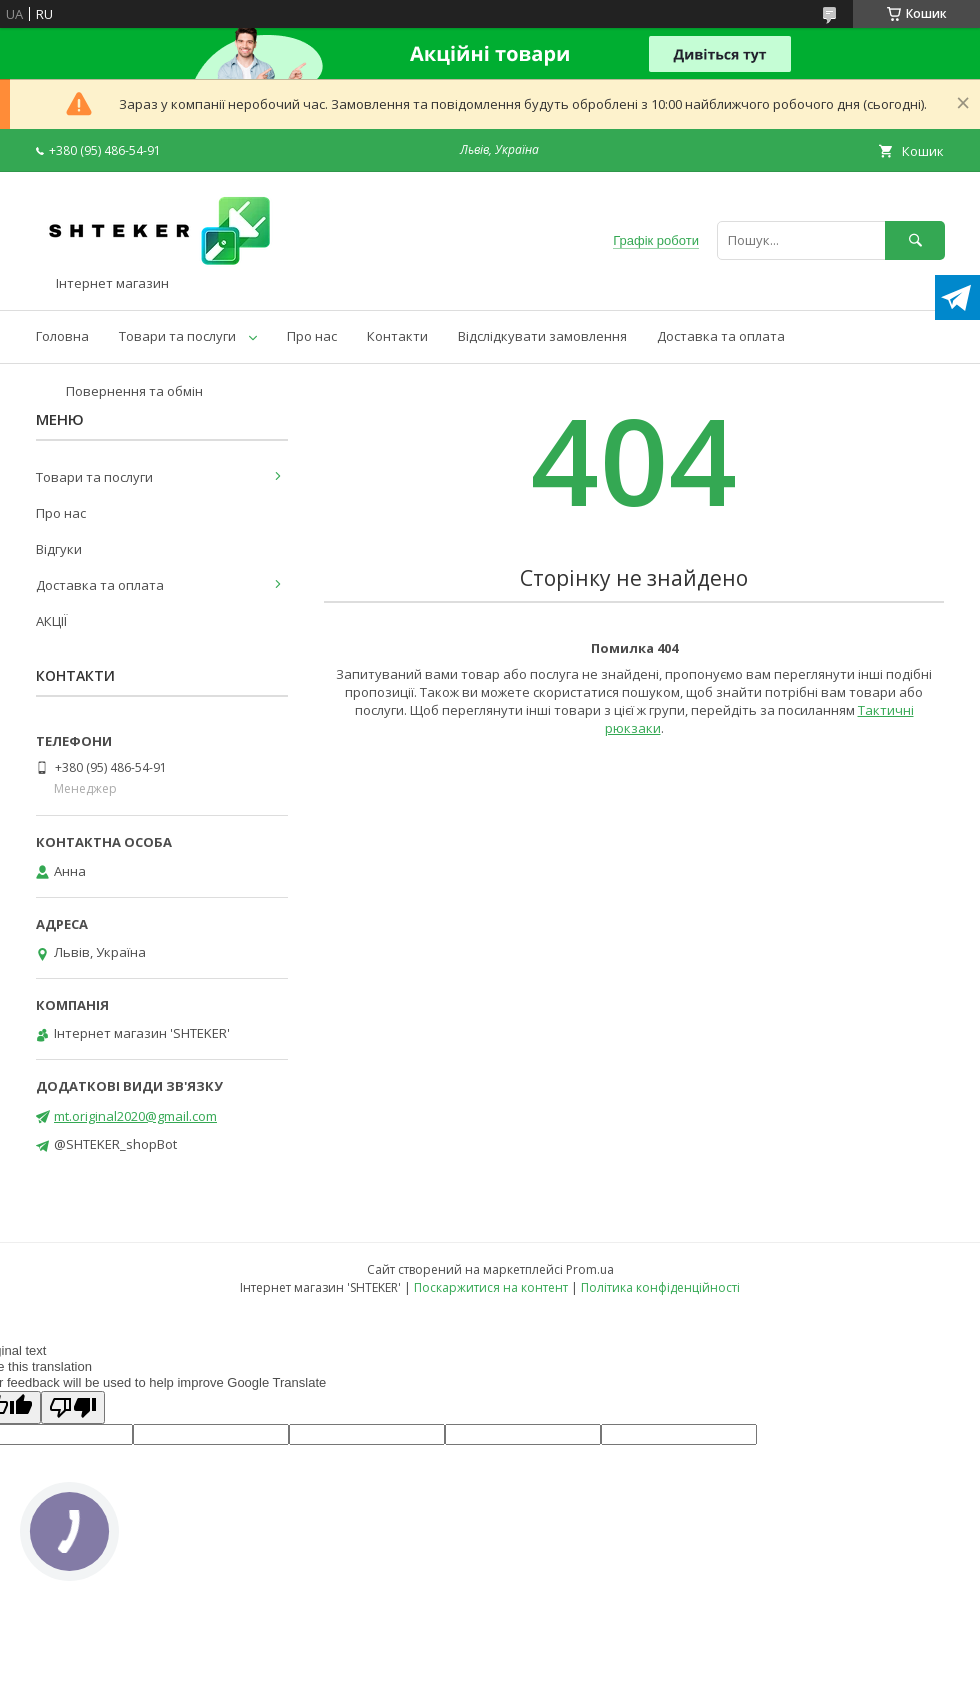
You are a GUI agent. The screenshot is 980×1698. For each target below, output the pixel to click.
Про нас (312, 336)
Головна (62, 336)
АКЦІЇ (51, 621)
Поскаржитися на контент (491, 1287)
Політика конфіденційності (660, 1287)
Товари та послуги (177, 336)
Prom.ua (590, 1269)
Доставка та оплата (721, 336)
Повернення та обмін (134, 391)
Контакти (397, 336)
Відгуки (59, 549)
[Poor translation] (73, 1407)
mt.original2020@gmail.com (135, 1116)
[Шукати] (915, 240)
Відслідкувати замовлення (542, 336)
